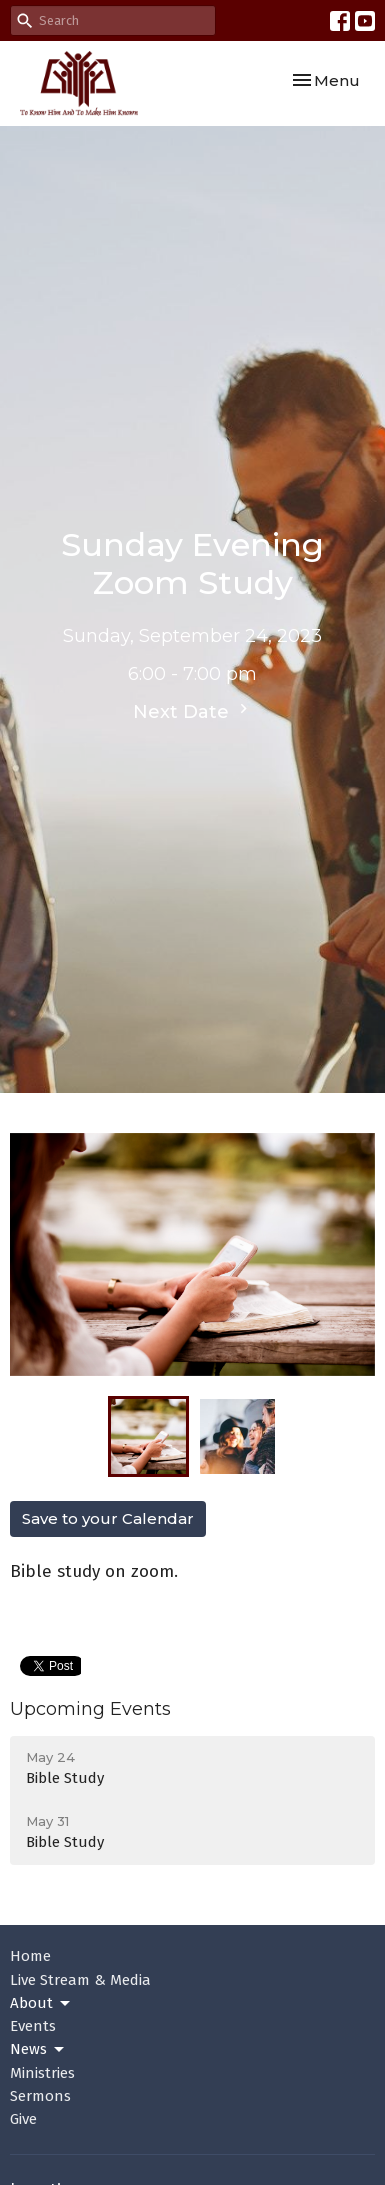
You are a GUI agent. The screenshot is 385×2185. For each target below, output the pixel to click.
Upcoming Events (90, 1709)
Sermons (40, 2096)
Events (33, 2026)
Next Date (193, 711)
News (38, 2050)
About (41, 2004)
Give (23, 2119)
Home (30, 1956)
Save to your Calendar (108, 1518)
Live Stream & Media (80, 1980)
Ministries (42, 2073)
